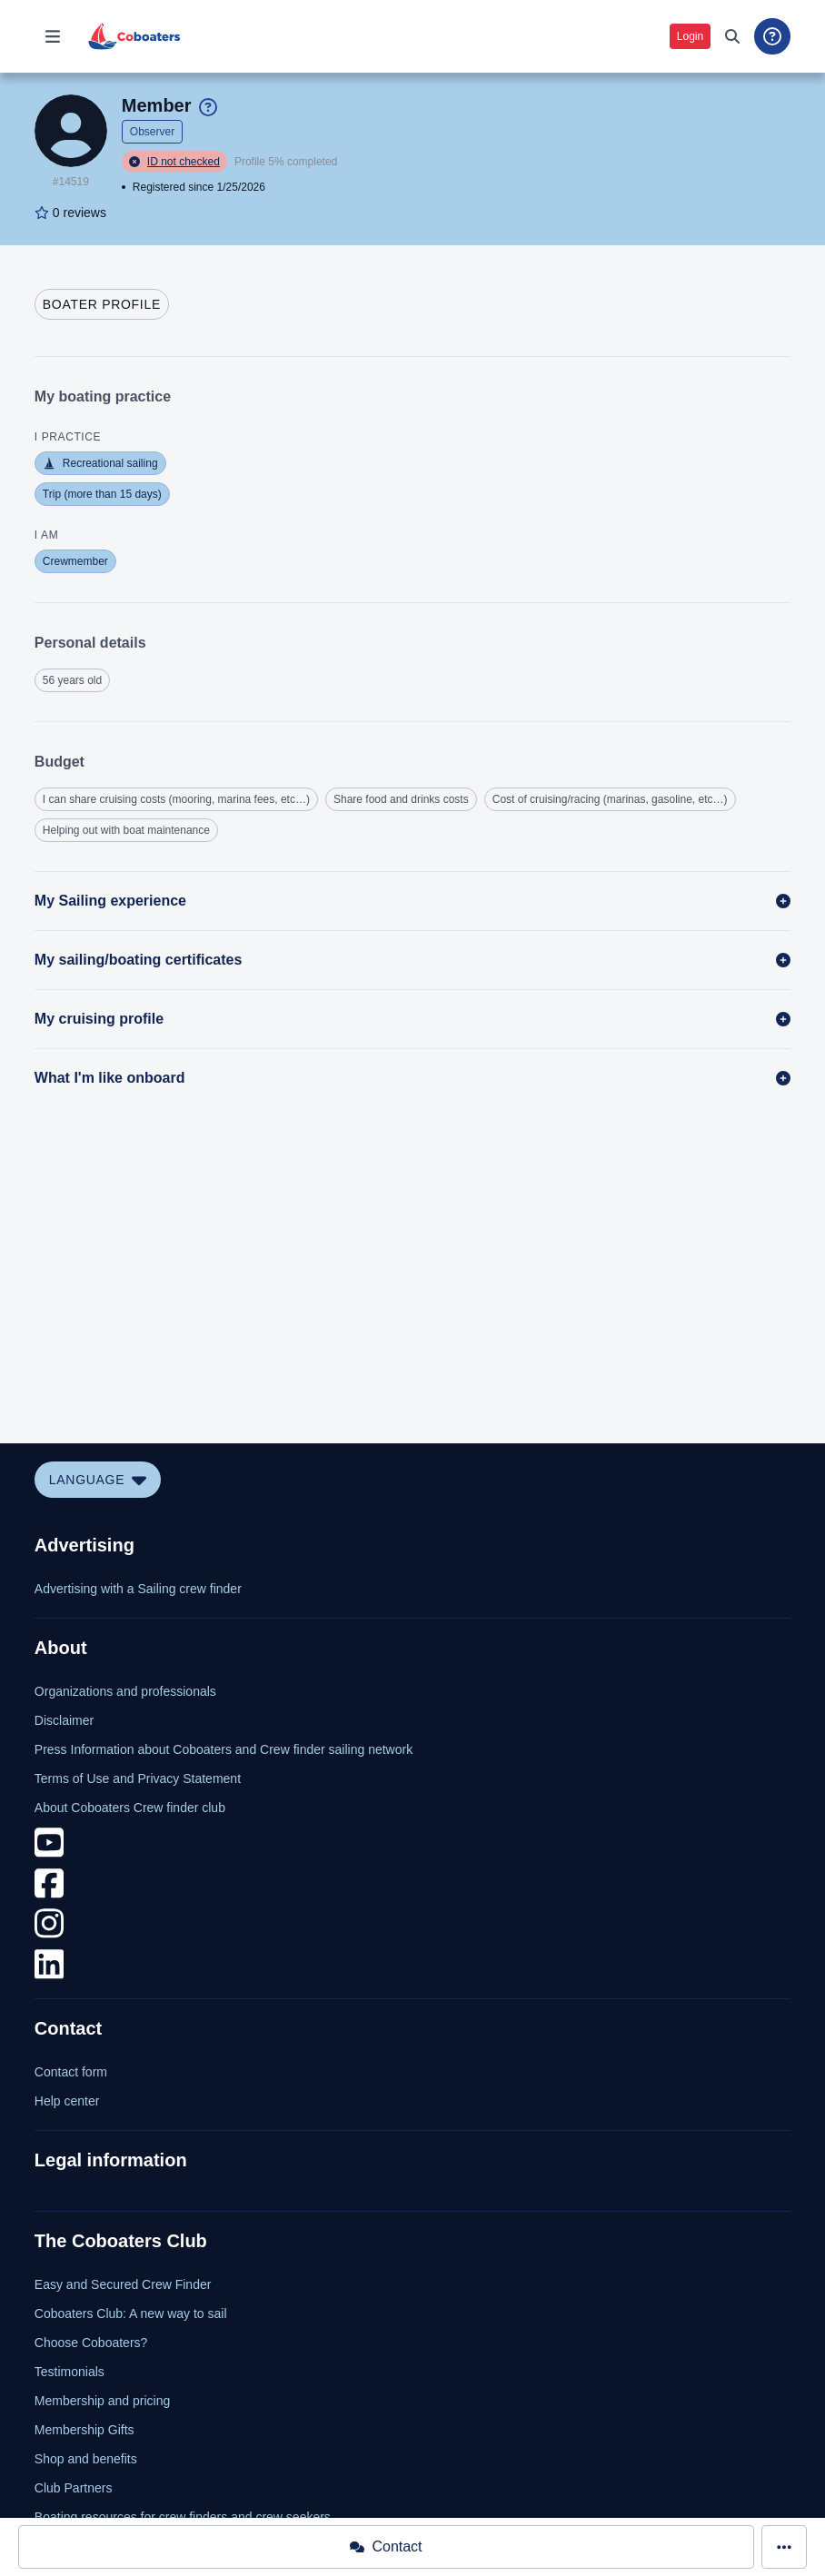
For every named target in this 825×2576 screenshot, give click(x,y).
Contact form (71, 2072)
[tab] (102, 304)
